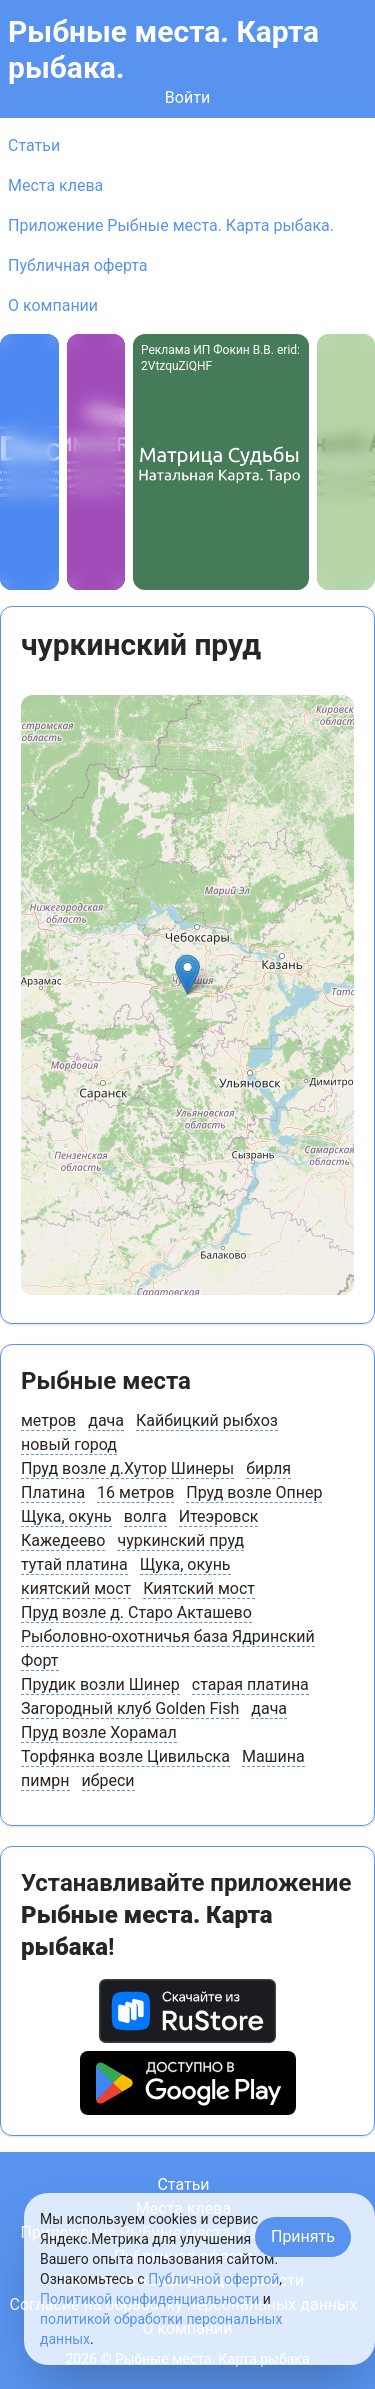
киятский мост (76, 1588)
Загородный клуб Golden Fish (130, 1708)
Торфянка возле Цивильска (125, 1756)
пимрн (45, 1780)
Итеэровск (219, 1516)
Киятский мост (199, 1588)
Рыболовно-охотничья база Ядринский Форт (168, 1648)
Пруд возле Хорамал (99, 1732)
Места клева (55, 185)
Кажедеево (63, 1540)
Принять (303, 2236)
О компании (53, 305)
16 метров (135, 1492)
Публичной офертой (213, 2279)
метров (48, 1420)
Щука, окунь (66, 1516)
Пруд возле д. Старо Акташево (136, 1612)
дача (106, 1420)
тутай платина (74, 1564)
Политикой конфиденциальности (149, 2299)
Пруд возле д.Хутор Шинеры (127, 1468)
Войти (187, 97)
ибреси (108, 1780)
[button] (187, 974)
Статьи (34, 145)
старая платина (250, 1684)
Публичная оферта (78, 265)
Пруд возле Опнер (254, 1492)
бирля (268, 1468)
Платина (53, 1492)
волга (145, 1516)
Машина (273, 1756)
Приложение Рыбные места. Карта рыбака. (171, 225)
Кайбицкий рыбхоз (207, 1420)
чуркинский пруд (180, 1540)
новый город (69, 1444)
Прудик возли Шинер (100, 1684)
